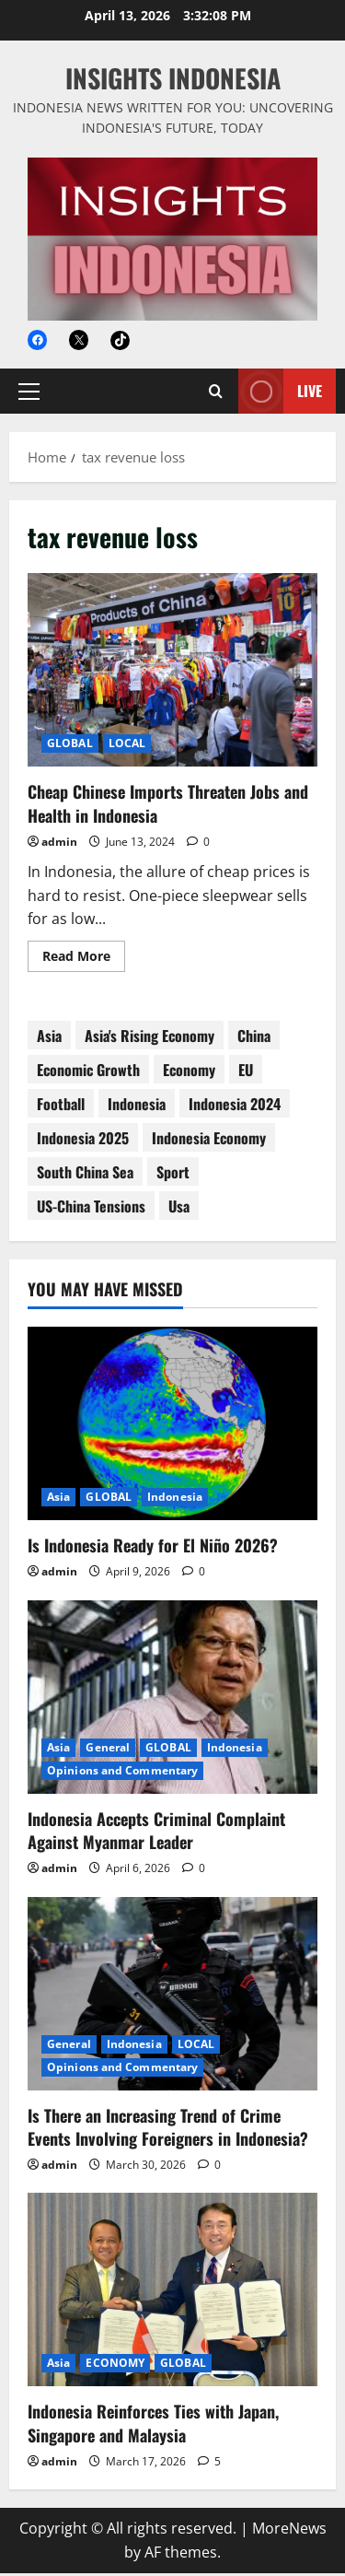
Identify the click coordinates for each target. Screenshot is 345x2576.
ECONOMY (115, 2365)
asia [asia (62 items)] (49, 1038)
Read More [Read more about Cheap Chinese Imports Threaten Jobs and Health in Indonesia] (83, 962)
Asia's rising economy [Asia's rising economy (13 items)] (149, 1038)
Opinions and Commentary (122, 1773)
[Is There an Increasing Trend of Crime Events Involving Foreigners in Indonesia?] (172, 1996)
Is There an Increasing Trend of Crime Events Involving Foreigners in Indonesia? (168, 2129)
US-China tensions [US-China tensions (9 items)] (91, 1209)
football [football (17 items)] (61, 1106)
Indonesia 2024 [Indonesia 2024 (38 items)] (235, 1106)
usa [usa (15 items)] (179, 1209)
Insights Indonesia (173, 78)
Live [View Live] (280, 393)
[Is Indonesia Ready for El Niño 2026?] (172, 1426)
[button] (29, 394)
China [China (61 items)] (253, 1038)
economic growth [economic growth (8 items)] (88, 1072)
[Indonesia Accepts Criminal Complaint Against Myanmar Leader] (172, 1700)
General (108, 1750)
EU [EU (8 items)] (245, 1072)
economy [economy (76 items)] (189, 1072)
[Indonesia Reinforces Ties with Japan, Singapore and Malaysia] (172, 2292)
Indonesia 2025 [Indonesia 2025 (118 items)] (83, 1141)
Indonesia (174, 1499)
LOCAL (127, 746)
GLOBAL (70, 746)
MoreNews (289, 2531)
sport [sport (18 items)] (173, 1175)
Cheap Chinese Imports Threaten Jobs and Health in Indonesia (172, 672)
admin (59, 844)
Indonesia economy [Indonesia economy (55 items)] (209, 1141)
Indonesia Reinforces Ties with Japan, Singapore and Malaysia (153, 2425)
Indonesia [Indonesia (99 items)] (137, 1106)
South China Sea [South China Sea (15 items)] (85, 1175)
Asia (58, 1499)
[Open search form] (216, 394)
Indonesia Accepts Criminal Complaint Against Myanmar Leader (156, 1832)
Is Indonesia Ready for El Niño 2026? (153, 1548)
